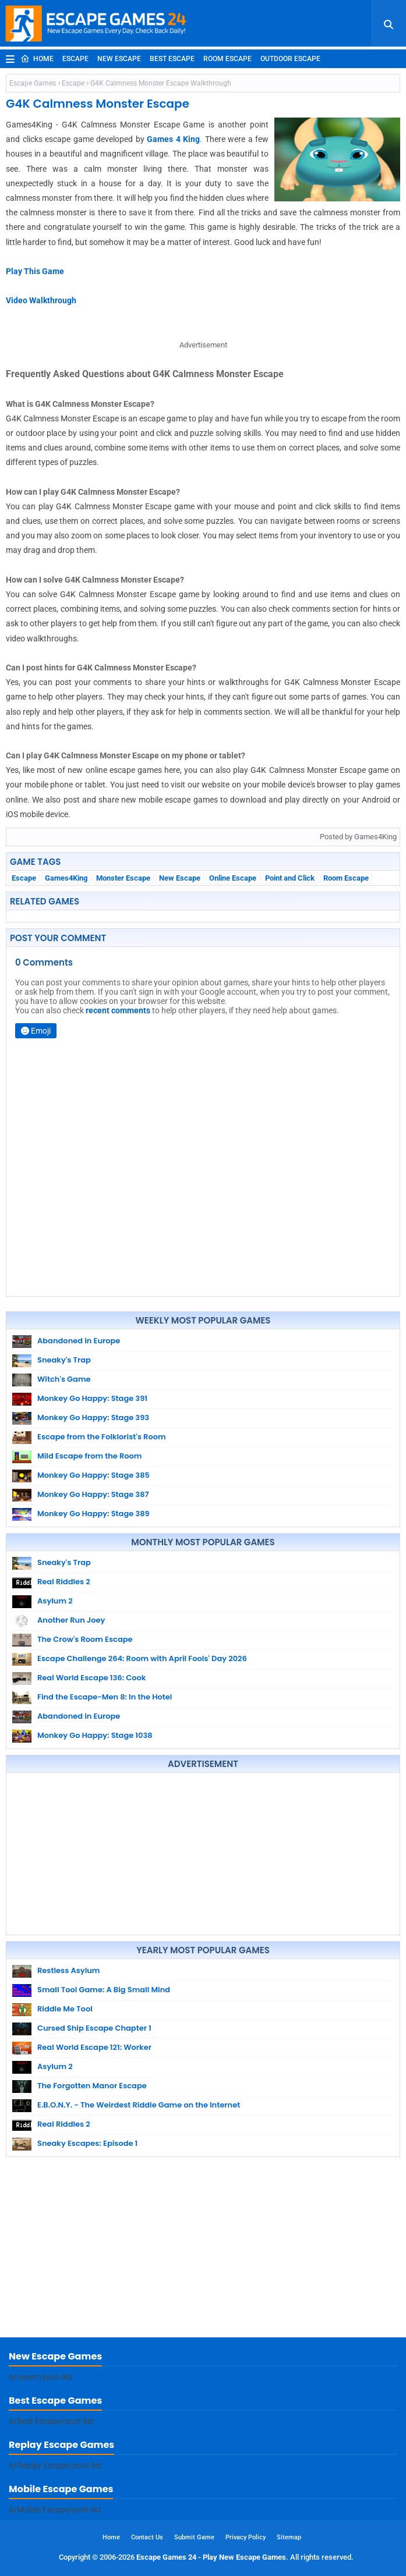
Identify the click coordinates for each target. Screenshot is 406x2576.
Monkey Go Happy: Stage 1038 (95, 1735)
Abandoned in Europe (78, 1340)
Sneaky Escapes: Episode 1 (87, 2143)
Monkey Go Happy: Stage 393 (93, 1417)
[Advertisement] (203, 1853)
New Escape (119, 59)
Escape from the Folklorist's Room (101, 1436)
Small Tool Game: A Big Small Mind (103, 1989)
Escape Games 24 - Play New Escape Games (211, 2557)
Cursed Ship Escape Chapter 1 (94, 2028)
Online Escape (232, 878)
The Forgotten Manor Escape (92, 2085)
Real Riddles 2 (63, 1581)
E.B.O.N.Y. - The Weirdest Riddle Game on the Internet (138, 2104)
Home (37, 58)
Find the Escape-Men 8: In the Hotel (104, 1696)
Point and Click (290, 878)
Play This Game (35, 271)
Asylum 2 (55, 1600)
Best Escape (172, 59)
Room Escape (227, 59)
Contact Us (147, 2537)
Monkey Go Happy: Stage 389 (93, 1513)
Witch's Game (64, 1379)
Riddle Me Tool (65, 2008)
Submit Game (194, 2537)
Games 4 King (173, 139)
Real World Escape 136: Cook (91, 1677)
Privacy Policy (245, 2537)
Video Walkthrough (41, 300)
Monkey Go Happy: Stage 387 (93, 1494)
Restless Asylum (68, 1970)
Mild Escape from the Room (89, 1455)
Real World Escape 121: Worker (94, 2047)
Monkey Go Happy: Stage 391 (92, 1398)
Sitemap (289, 2537)
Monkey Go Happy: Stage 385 (93, 1475)
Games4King (66, 878)
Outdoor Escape (290, 59)
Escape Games (32, 83)
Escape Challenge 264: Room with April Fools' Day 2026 (142, 1658)
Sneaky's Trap (64, 1359)
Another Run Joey (71, 1620)
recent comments (118, 1010)
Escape (75, 59)
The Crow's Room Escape (85, 1639)
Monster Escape (123, 878)
